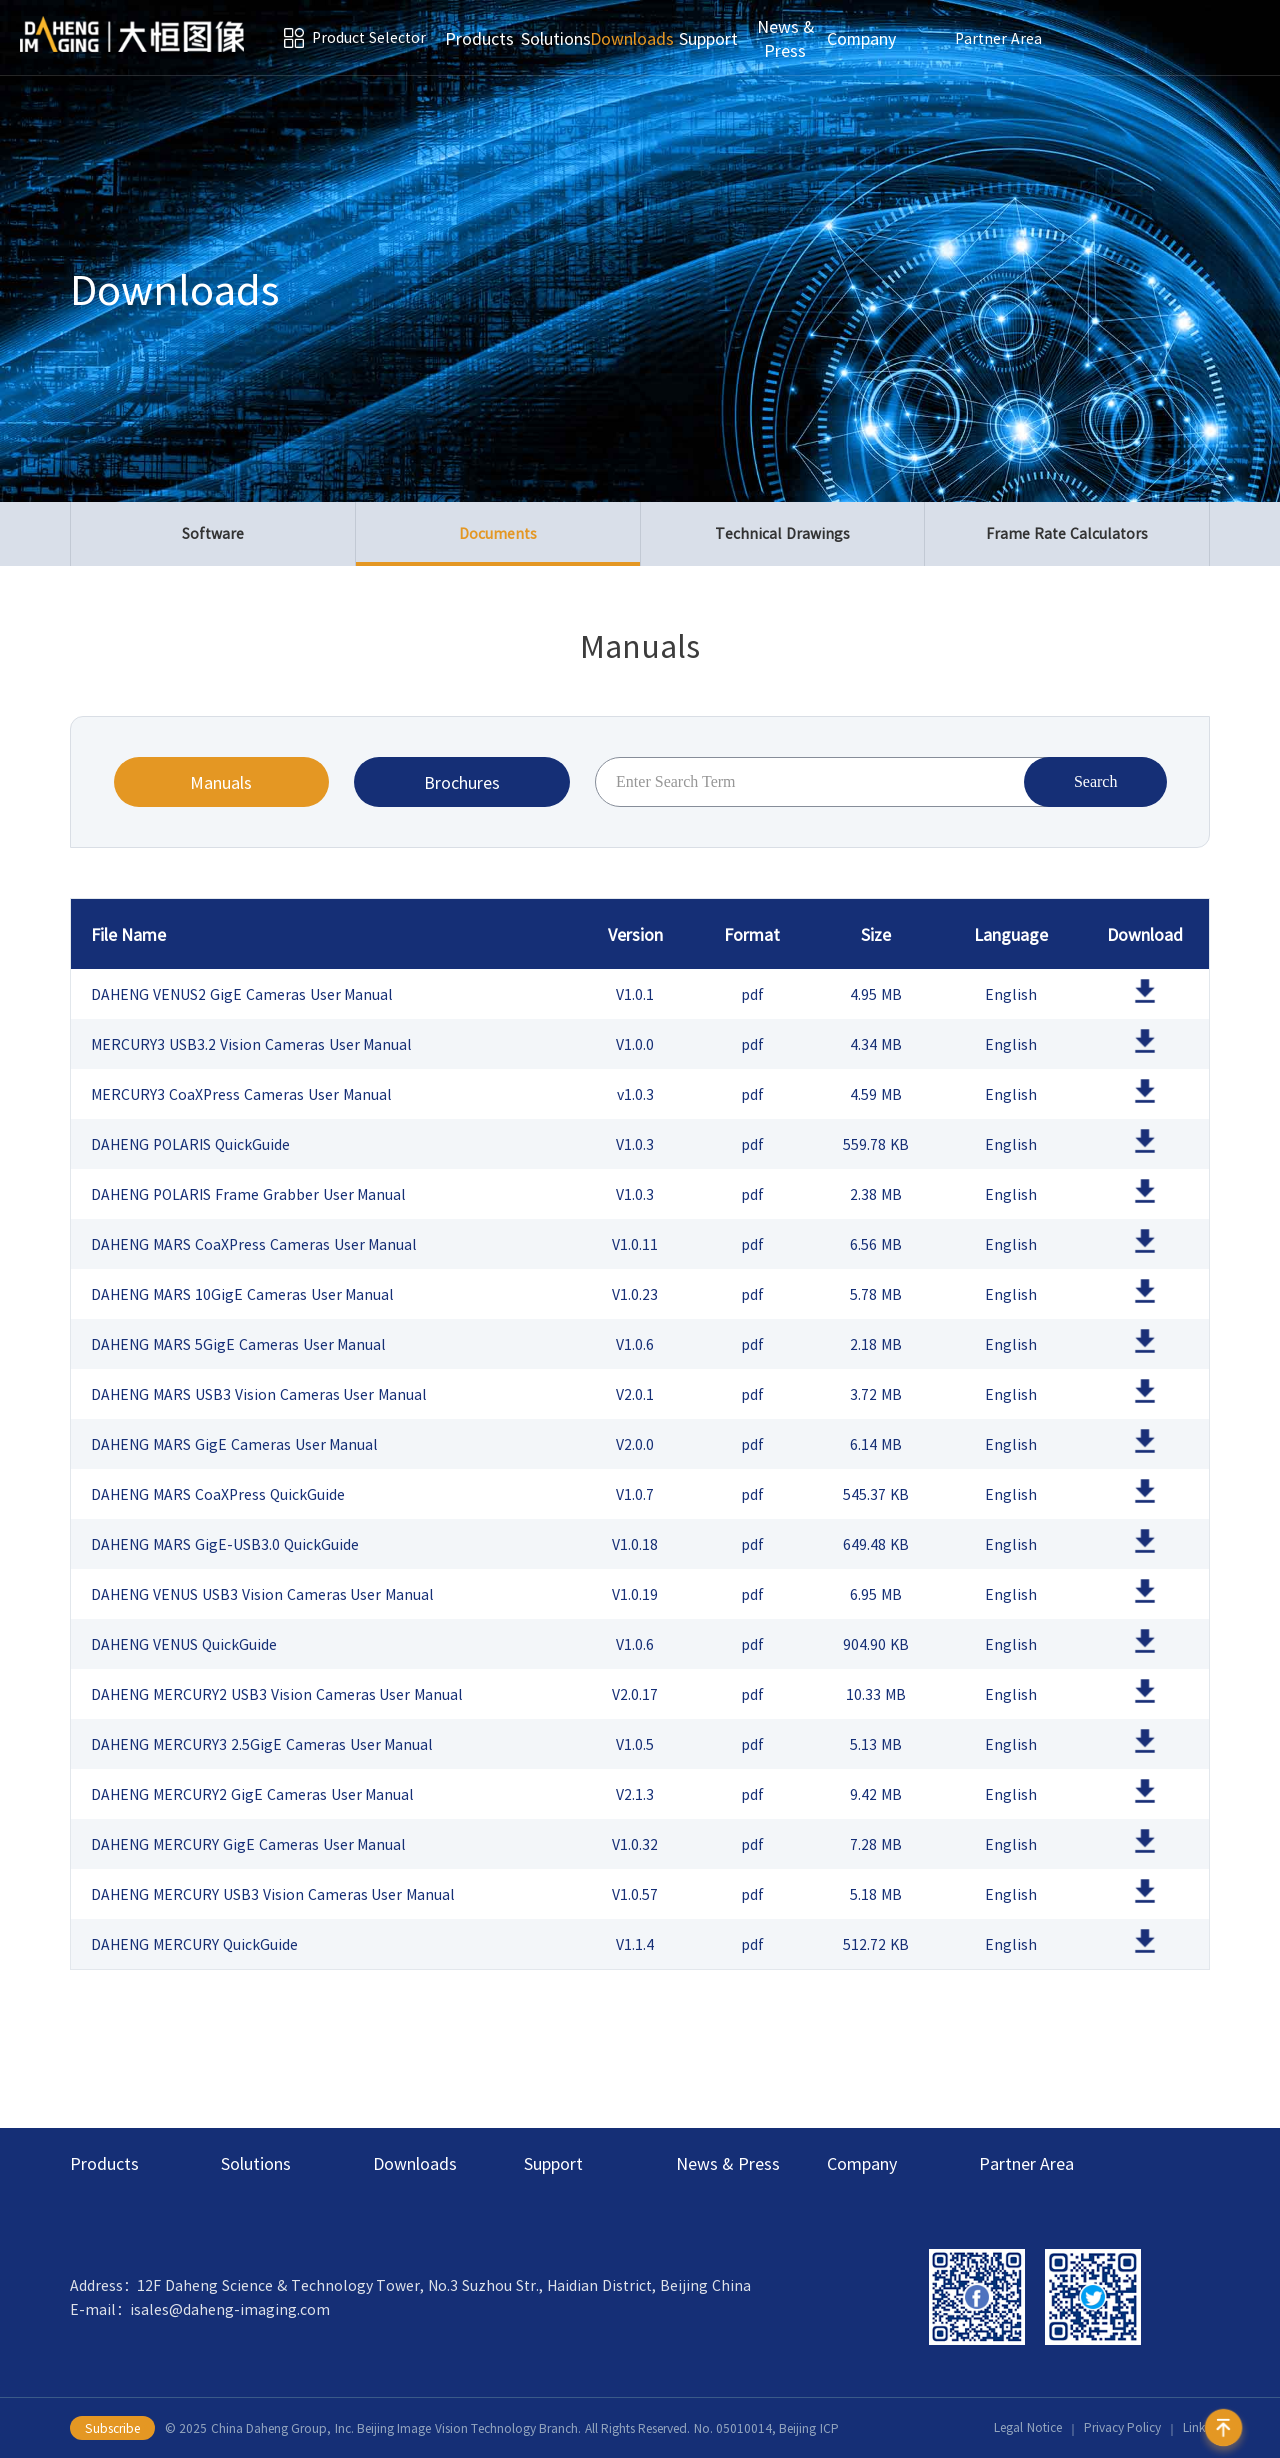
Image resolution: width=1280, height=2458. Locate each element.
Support (708, 38)
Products (479, 38)
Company (862, 38)
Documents (498, 545)
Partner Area (998, 38)
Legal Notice (1027, 2428)
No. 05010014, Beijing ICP (766, 2428)
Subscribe (112, 2428)
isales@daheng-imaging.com (230, 2309)
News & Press (785, 38)
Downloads (632, 38)
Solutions (556, 38)
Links (1196, 2428)
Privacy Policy (1122, 2428)
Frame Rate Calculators (1067, 534)
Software (213, 534)
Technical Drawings (782, 534)
